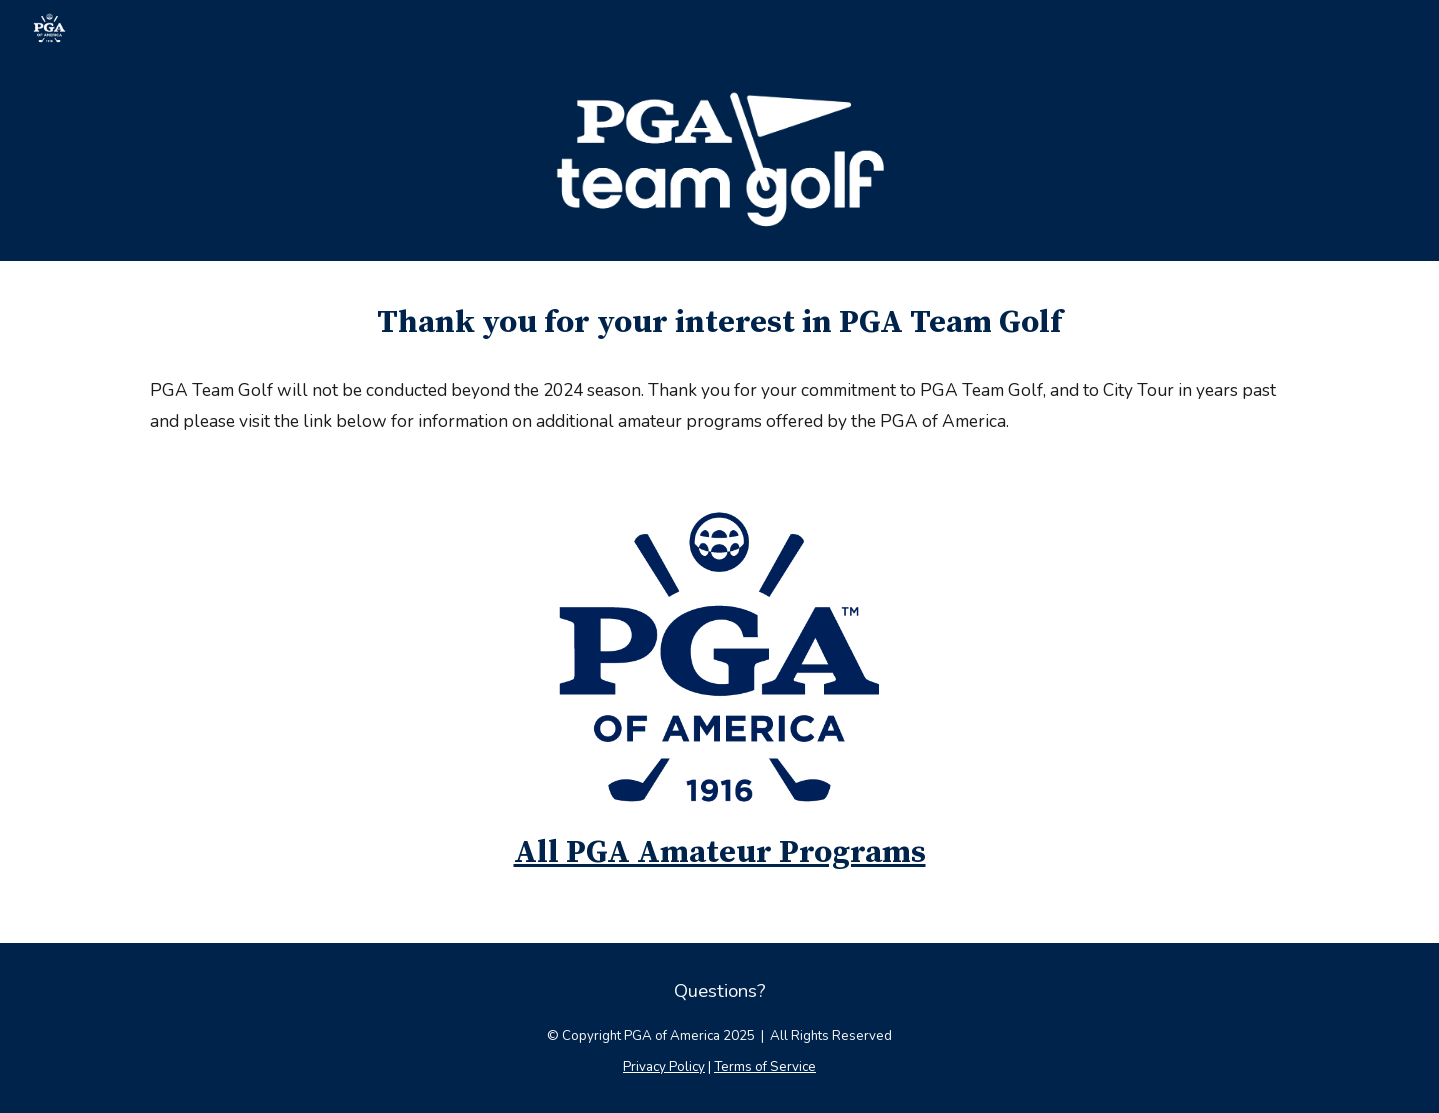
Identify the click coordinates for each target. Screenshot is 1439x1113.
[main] (719, 323)
